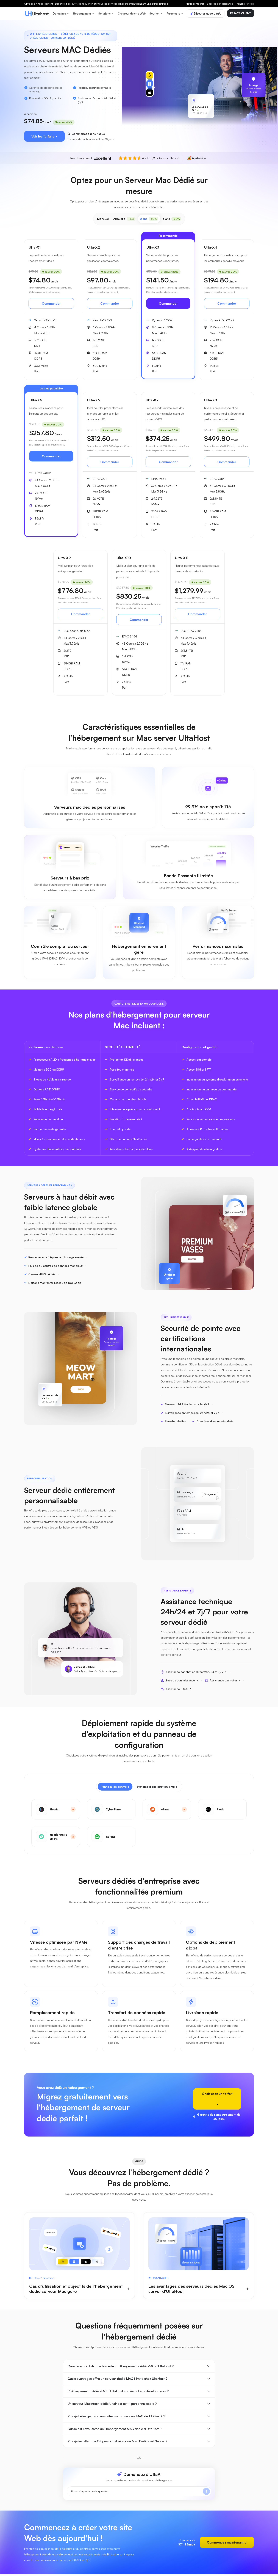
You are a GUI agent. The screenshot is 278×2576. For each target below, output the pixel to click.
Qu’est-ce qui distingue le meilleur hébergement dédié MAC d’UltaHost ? (121, 2366)
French (245, 3)
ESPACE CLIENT (240, 13)
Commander (51, 303)
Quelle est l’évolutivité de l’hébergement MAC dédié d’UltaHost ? (115, 2429)
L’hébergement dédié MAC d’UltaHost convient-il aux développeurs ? (118, 2391)
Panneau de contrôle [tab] (115, 1786)
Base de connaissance (220, 3)
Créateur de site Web (132, 13)
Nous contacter (195, 3)
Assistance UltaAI (176, 1689)
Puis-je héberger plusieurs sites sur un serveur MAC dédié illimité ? (116, 2416)
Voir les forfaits (44, 136)
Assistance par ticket (222, 1680)
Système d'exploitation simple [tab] (157, 1786)
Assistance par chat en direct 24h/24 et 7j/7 (194, 1672)
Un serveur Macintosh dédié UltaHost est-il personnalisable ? (112, 2403)
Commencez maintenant (227, 2542)
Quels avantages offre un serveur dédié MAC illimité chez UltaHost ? (117, 2378)
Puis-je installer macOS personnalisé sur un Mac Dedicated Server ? (117, 2441)
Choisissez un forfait (217, 2098)
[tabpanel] (139, 1819)
